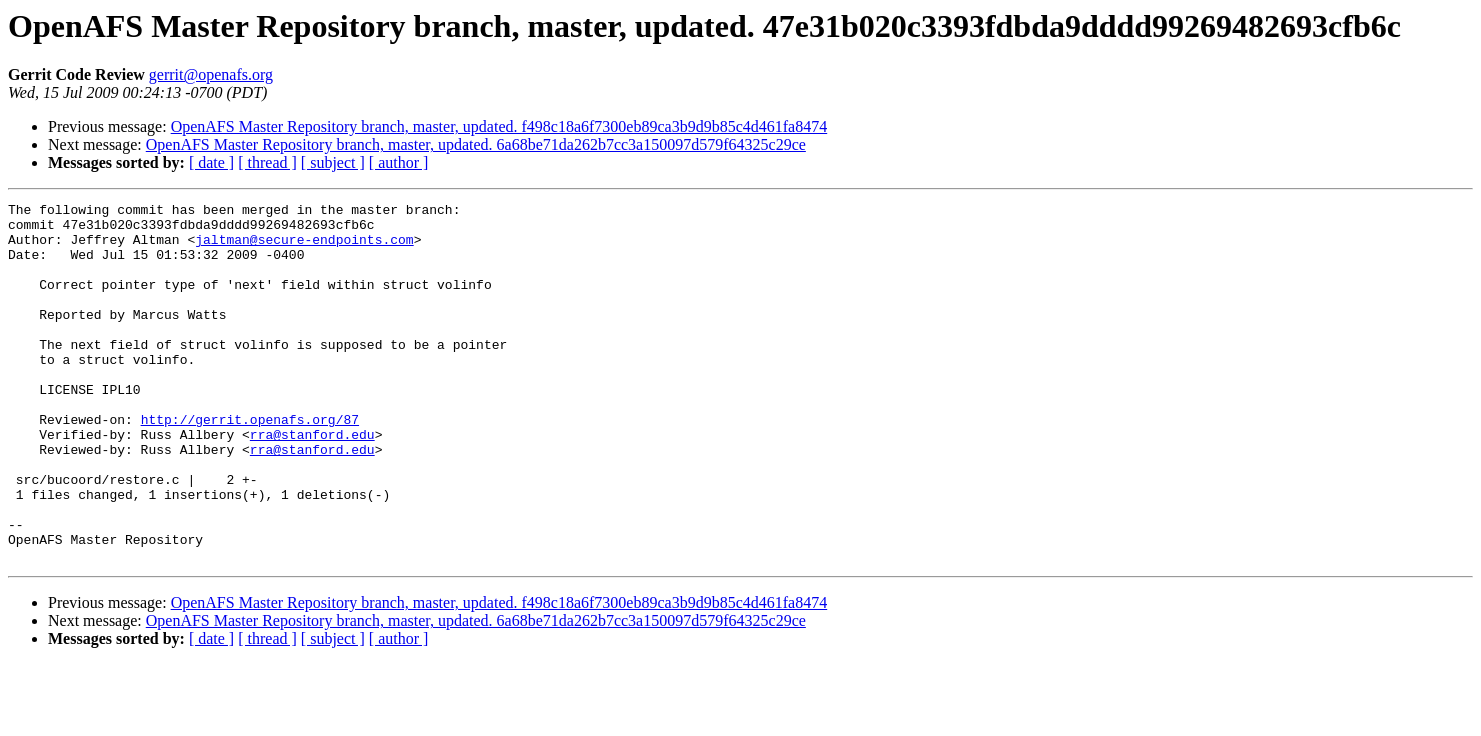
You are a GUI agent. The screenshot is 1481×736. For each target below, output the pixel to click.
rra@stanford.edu (312, 482)
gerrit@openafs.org (211, 74)
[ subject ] (333, 162)
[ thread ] (267, 162)
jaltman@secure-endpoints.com (304, 248)
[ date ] (211, 162)
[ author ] (399, 162)
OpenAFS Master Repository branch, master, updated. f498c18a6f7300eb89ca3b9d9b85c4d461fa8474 (499, 126)
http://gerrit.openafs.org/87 (250, 464)
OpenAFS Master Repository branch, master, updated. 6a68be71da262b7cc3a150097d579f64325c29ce (476, 144)
